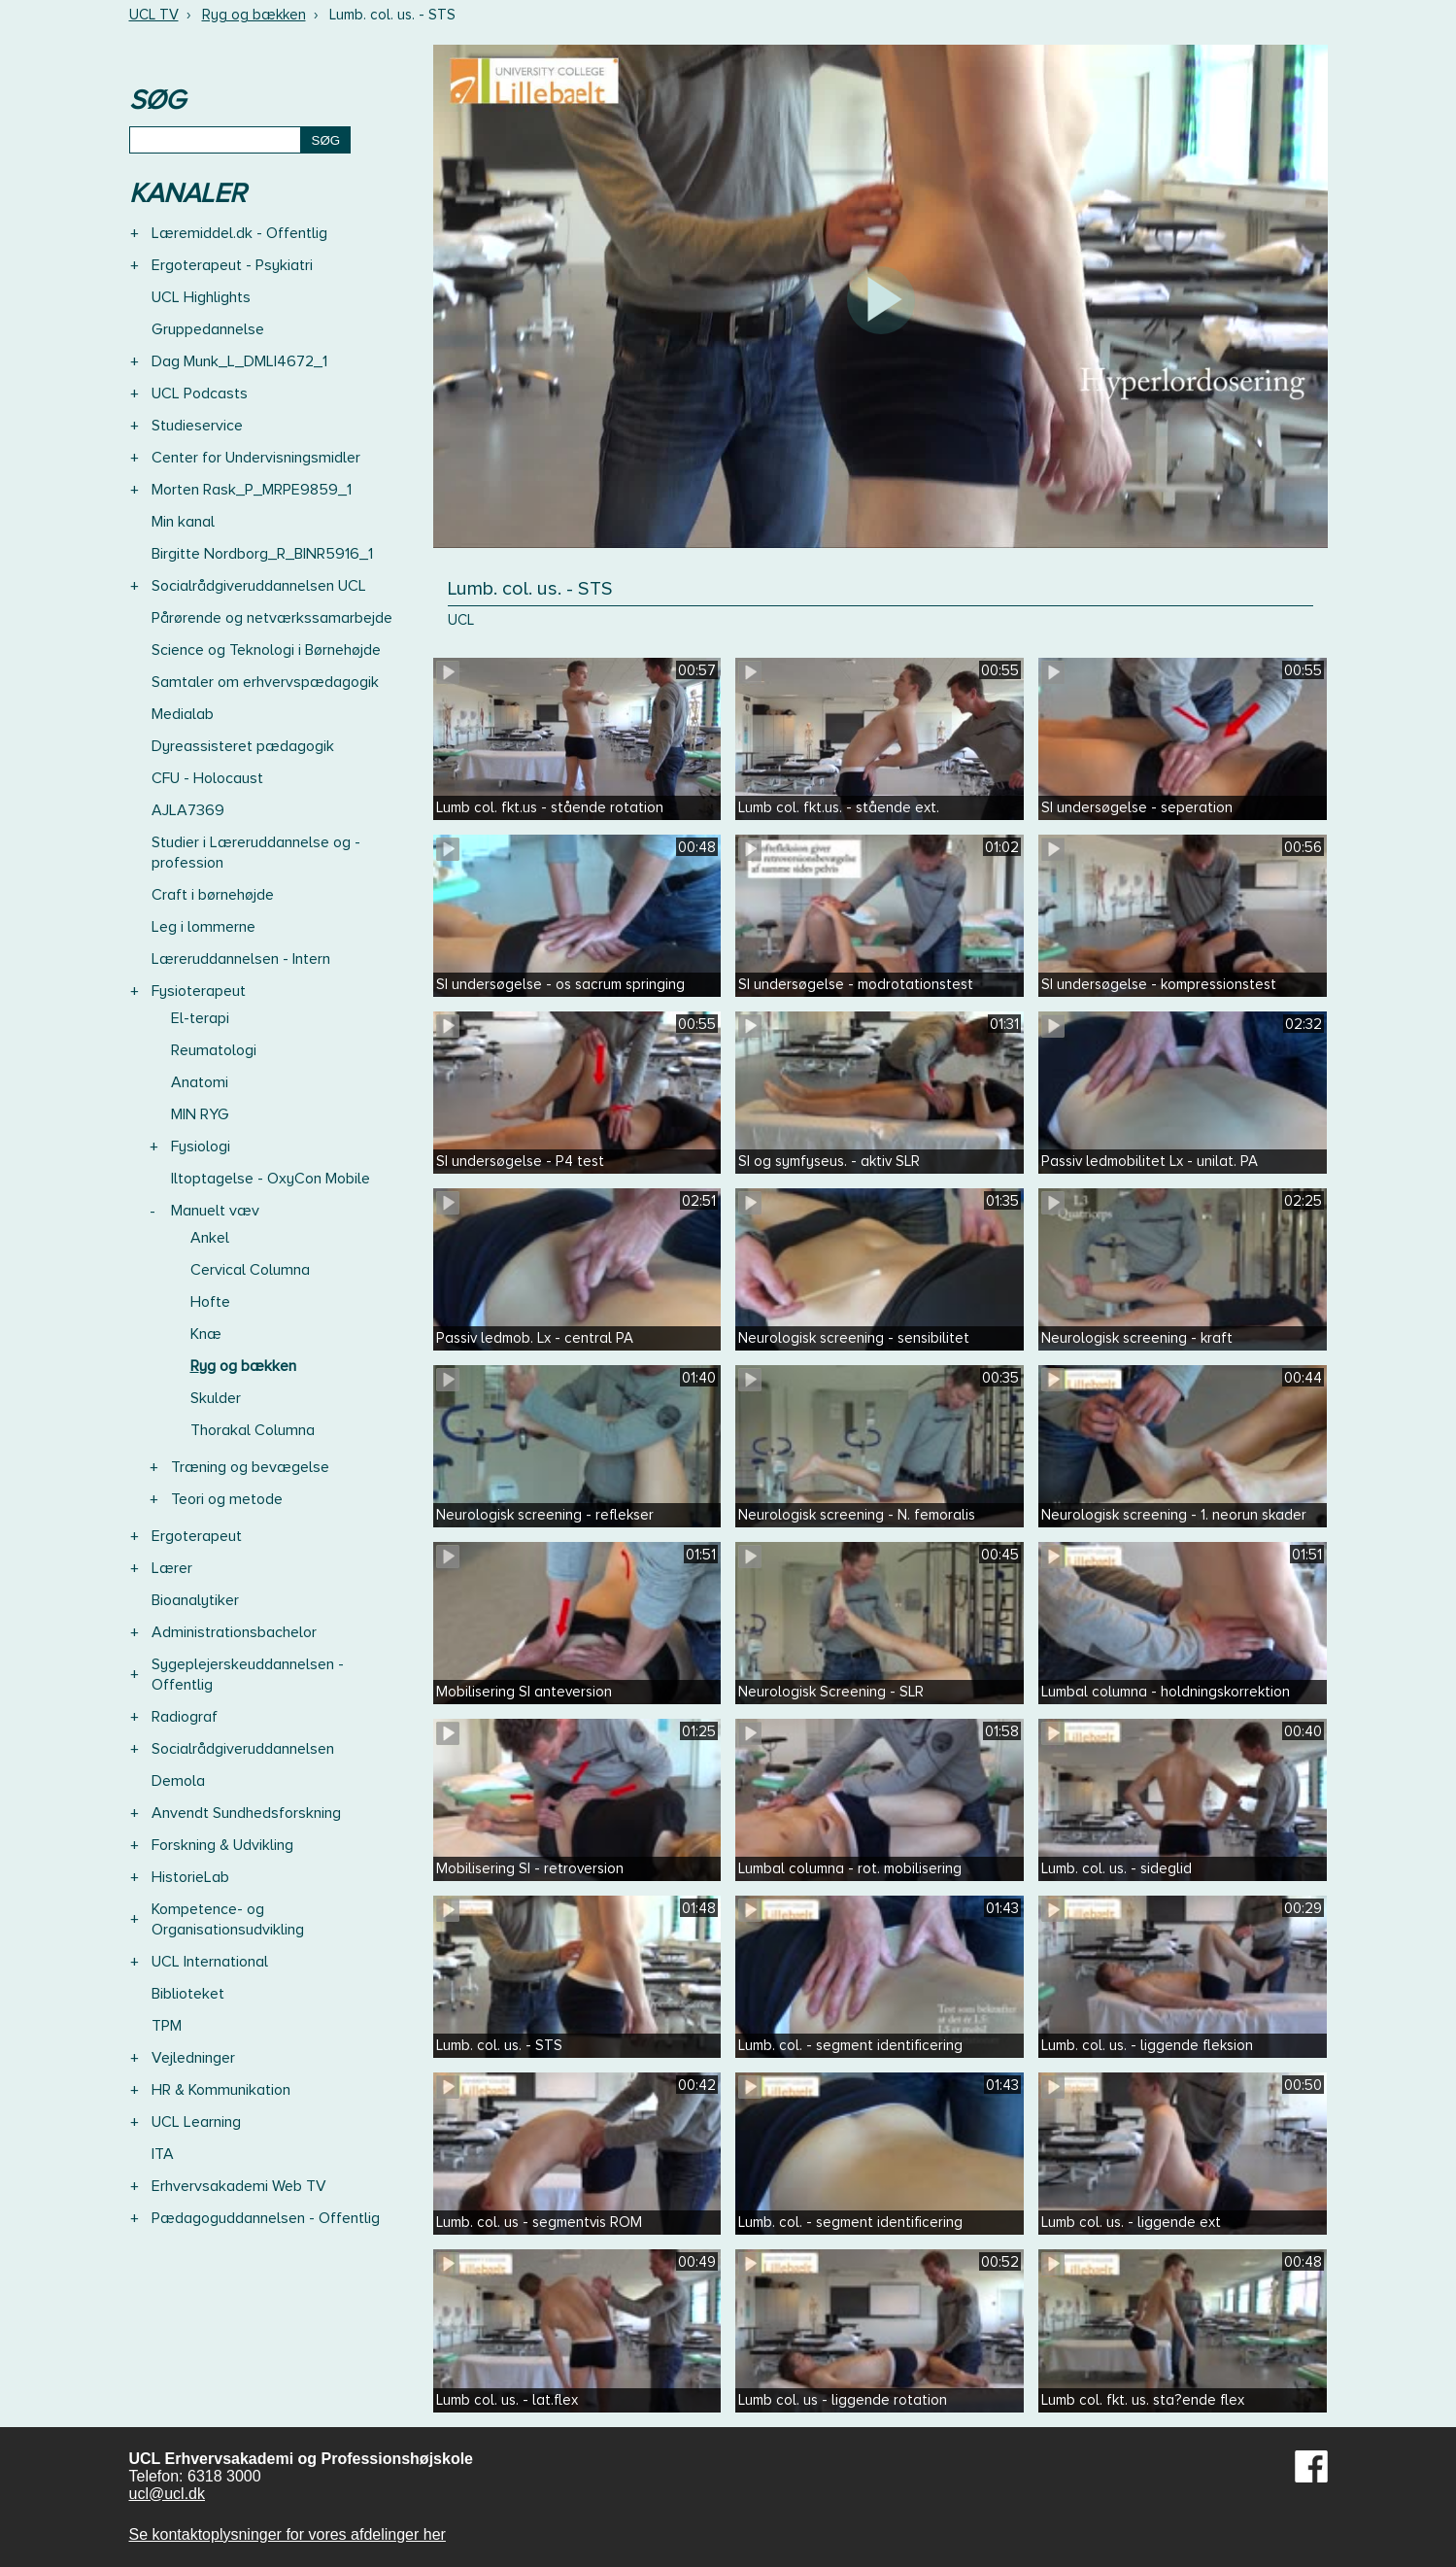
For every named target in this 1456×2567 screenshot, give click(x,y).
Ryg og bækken (254, 14)
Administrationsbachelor (234, 1632)
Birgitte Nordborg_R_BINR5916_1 (262, 554)
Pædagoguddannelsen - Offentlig (266, 2218)
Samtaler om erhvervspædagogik (265, 682)
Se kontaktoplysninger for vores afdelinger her (287, 2534)
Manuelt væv (215, 1210)
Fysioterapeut (199, 991)
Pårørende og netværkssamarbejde (272, 618)
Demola (178, 1781)
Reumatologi (213, 1050)
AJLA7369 (188, 810)
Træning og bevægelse (250, 1467)
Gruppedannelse (208, 329)
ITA (163, 2154)
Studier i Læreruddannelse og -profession (256, 853)
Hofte (210, 1302)
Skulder (215, 1398)
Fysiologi (200, 1146)
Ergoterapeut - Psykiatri (232, 265)
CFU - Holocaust (207, 778)
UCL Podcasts (200, 393)
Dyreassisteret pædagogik (243, 746)
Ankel (209, 1238)
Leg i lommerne (203, 927)
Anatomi (199, 1082)
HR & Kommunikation (221, 2090)
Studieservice (197, 425)
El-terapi (200, 1018)
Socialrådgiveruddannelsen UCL (259, 586)
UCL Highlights (201, 297)
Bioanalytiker (195, 1600)
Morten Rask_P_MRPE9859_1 (252, 489)
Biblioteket (188, 1993)
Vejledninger (193, 2058)
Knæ (205, 1334)
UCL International (210, 1961)
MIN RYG (200, 1114)
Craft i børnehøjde (213, 895)
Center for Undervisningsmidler (256, 457)
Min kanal (183, 521)
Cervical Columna (250, 1270)
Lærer (172, 1568)
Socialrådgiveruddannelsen (243, 1749)
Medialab (183, 714)
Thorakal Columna (252, 1430)
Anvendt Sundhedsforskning (246, 1813)
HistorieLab (190, 1877)
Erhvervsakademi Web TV (239, 2186)
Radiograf (185, 1717)
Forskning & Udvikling (222, 1845)
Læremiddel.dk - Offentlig (239, 233)
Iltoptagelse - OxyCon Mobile (270, 1178)
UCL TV (154, 14)
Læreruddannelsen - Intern (241, 959)
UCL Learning (196, 2122)
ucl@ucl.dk (167, 2493)
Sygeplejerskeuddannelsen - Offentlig (248, 1674)
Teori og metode (227, 1499)
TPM (167, 2026)
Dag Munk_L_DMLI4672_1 (239, 361)
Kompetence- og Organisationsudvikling (228, 1919)
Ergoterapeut (197, 1536)
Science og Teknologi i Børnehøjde (266, 650)
